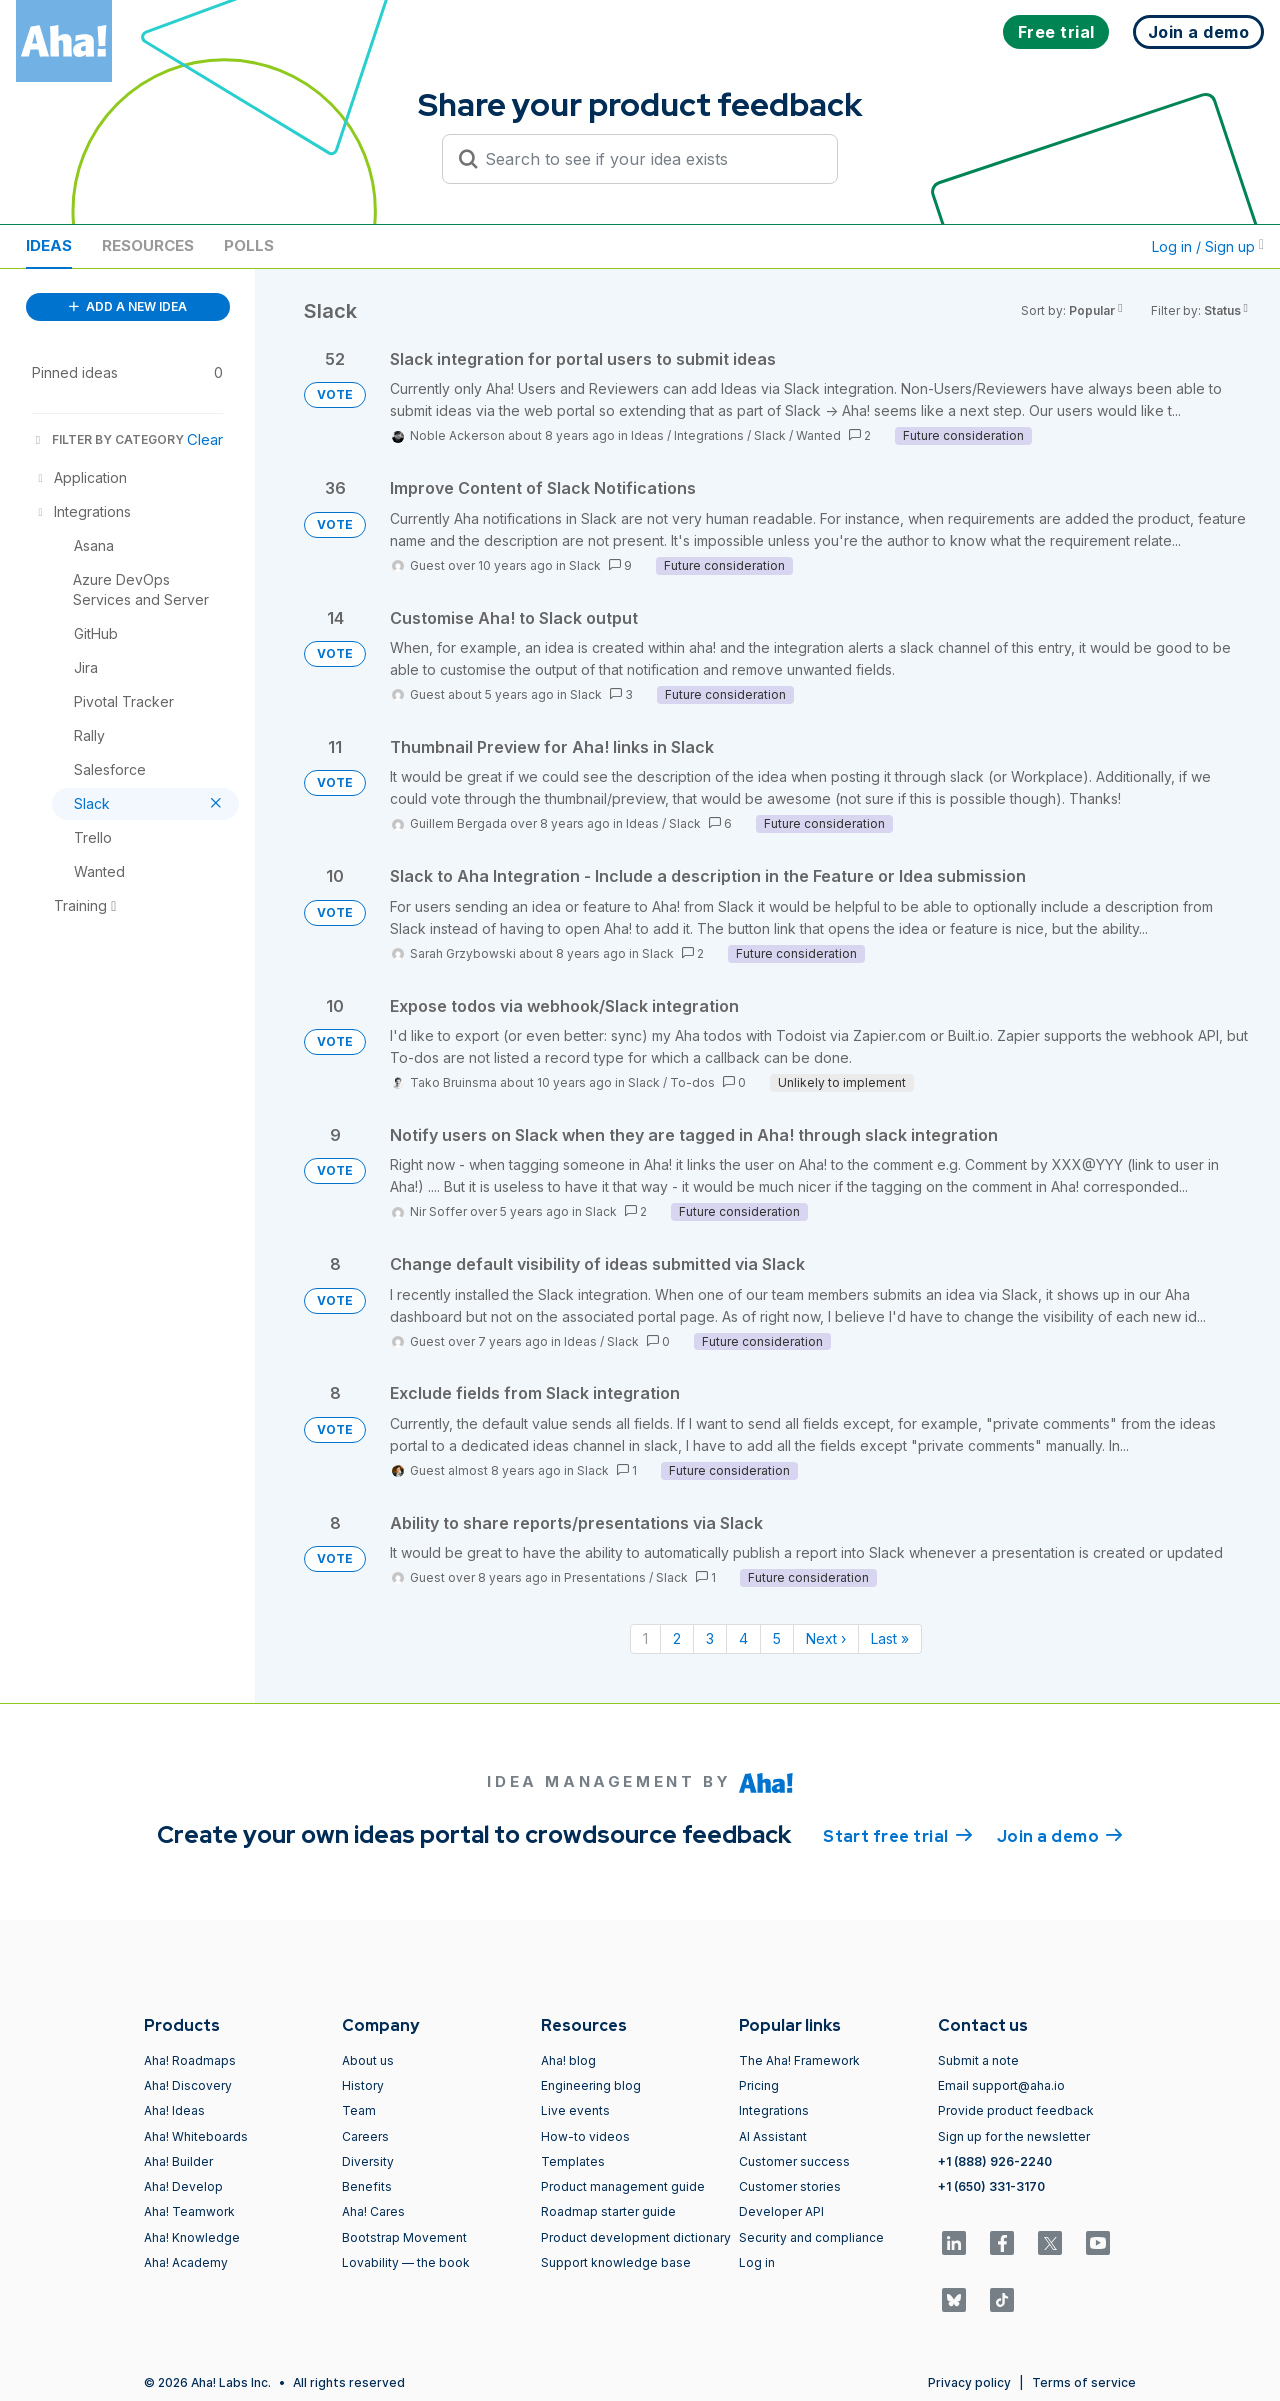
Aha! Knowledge (192, 2237)
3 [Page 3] (710, 1638)
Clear (205, 439)
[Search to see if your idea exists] (649, 159)
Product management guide (623, 2186)
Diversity (368, 2161)
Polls (249, 245)
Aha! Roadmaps (190, 2060)
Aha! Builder (178, 2161)
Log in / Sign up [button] (1208, 246)
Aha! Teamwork (189, 2211)
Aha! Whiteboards (196, 2136)
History (363, 2085)
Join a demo (1060, 1835)
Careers (365, 2136)
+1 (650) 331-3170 (991, 2186)
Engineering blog (591, 2085)
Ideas (49, 245)
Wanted (818, 435)
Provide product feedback (1016, 2110)
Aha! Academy (186, 2262)
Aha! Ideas (174, 2110)
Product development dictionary (636, 2237)
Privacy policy (969, 2382)
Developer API (781, 2211)
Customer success (794, 2161)
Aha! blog (568, 2060)
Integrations (709, 435)
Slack (770, 435)
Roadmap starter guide (608, 2211)
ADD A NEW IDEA (128, 306)
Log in (757, 2262)
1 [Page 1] (645, 1638)
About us (368, 2060)
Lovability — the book (406, 2262)
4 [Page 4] (743, 1638)
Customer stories (790, 2186)
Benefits (367, 2186)
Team (359, 2110)
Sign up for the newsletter (1014, 2136)
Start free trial (898, 1835)
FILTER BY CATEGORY (108, 439)
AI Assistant (773, 2136)
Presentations (605, 1577)
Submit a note (978, 2060)
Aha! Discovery (188, 2085)
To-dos (692, 1082)
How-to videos (585, 2136)
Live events (575, 2110)
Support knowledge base (616, 2262)
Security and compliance (811, 2237)
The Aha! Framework (799, 2060)
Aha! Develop (183, 2186)
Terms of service (1084, 2382)
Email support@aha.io (1001, 2085)
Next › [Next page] (826, 1638)
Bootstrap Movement (404, 2237)
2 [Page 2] (677, 1638)
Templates (573, 2161)
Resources (148, 245)
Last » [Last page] (890, 1638)
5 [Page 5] (777, 1638)
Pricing (759, 2085)
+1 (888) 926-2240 (995, 2161)
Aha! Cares (373, 2211)
